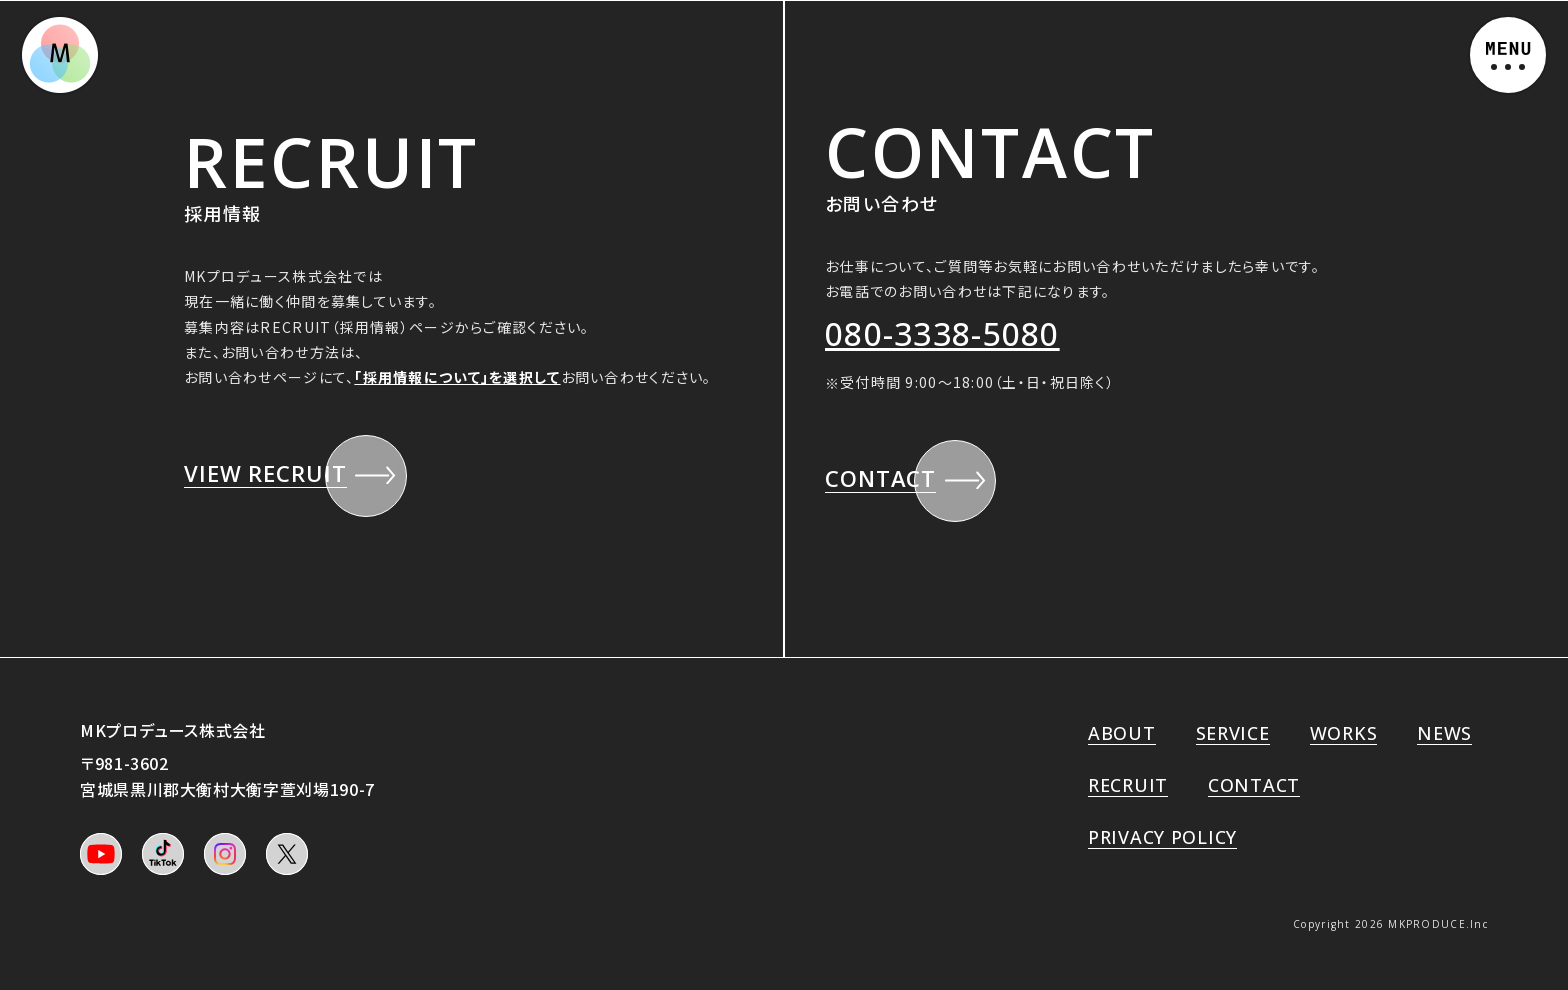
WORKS (1344, 733)
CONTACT (1254, 785)
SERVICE (1233, 733)
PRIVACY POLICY (1162, 837)
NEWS (1444, 733)
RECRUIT (1128, 785)
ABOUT (1122, 733)
